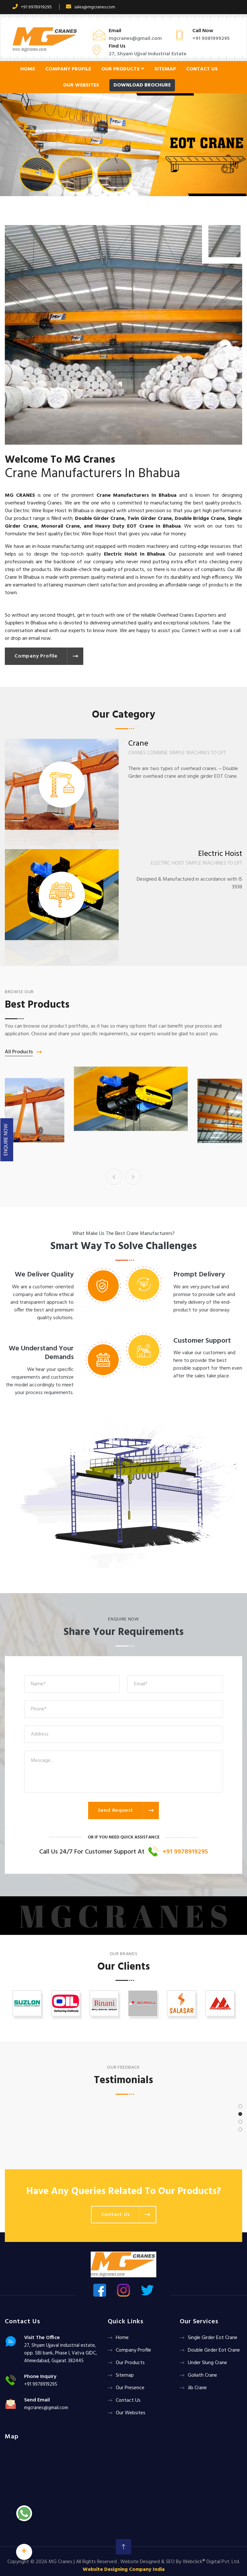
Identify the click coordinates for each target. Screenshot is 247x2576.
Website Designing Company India (124, 2569)
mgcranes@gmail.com (135, 38)
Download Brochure (142, 85)
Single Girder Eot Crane (212, 2338)
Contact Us (202, 69)
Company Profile (68, 69)
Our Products (122, 69)
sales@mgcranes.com (90, 7)
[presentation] (114, 1177)
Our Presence (130, 2388)
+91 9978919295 (32, 7)
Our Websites (81, 85)
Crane (124, 1143)
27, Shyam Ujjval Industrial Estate (148, 54)
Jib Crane (197, 2388)
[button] (18, 144)
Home (27, 69)
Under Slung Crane (207, 2363)
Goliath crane (202, 2375)
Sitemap (165, 69)
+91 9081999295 (211, 38)
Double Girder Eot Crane (214, 2350)
